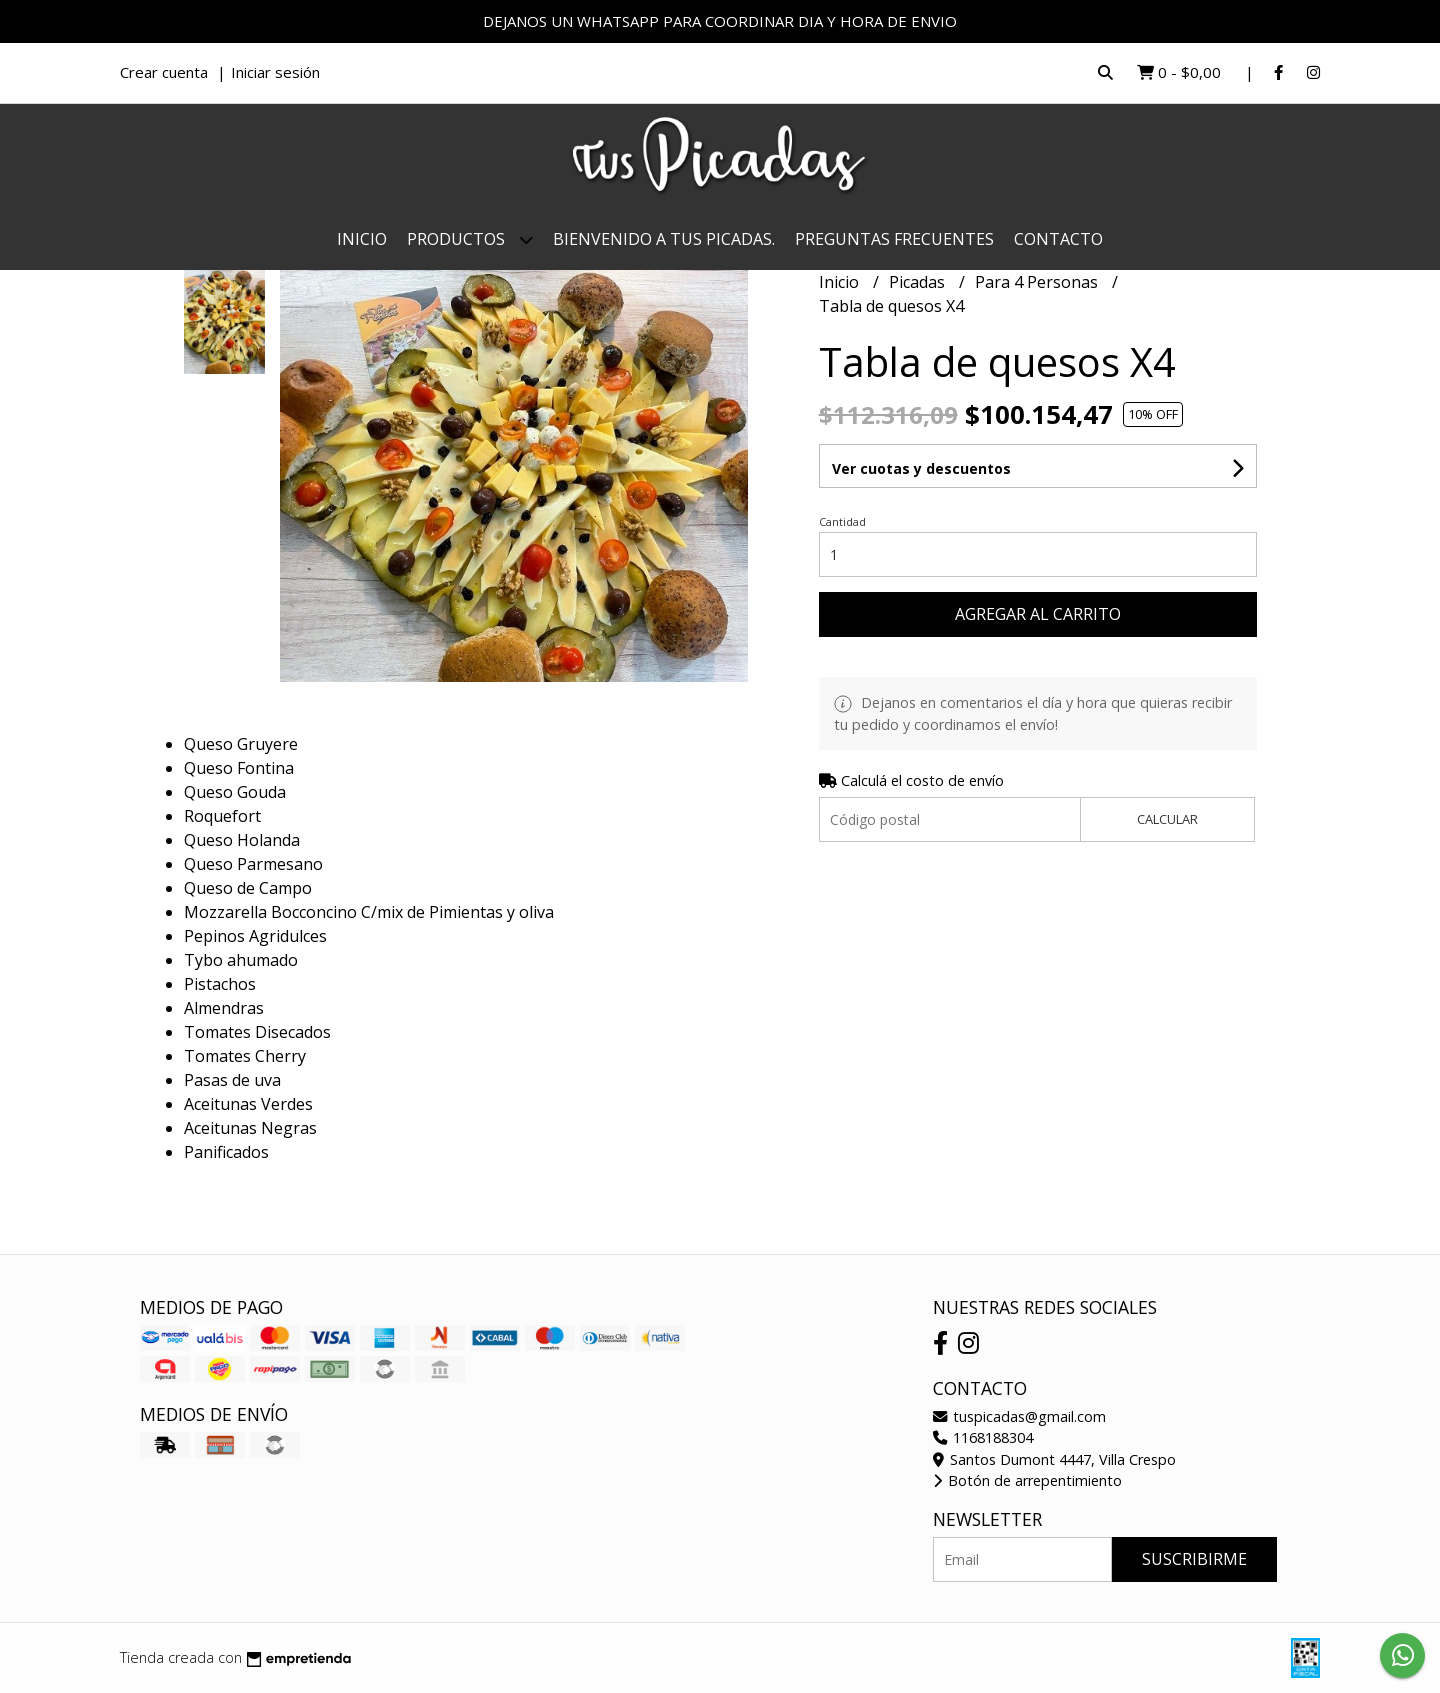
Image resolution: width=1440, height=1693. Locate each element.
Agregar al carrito (1038, 614)
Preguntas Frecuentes (894, 239)
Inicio (362, 239)
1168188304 (983, 1437)
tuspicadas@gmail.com (1019, 1416)
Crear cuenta (164, 72)
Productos (470, 239)
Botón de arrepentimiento (1027, 1480)
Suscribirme (1194, 1559)
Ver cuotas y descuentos (921, 468)
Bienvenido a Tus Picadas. (664, 239)
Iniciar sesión (275, 72)
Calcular (1167, 819)
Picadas (919, 282)
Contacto (1058, 239)
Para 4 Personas (1038, 282)
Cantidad (842, 521)
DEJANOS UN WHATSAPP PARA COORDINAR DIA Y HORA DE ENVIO (720, 21)
